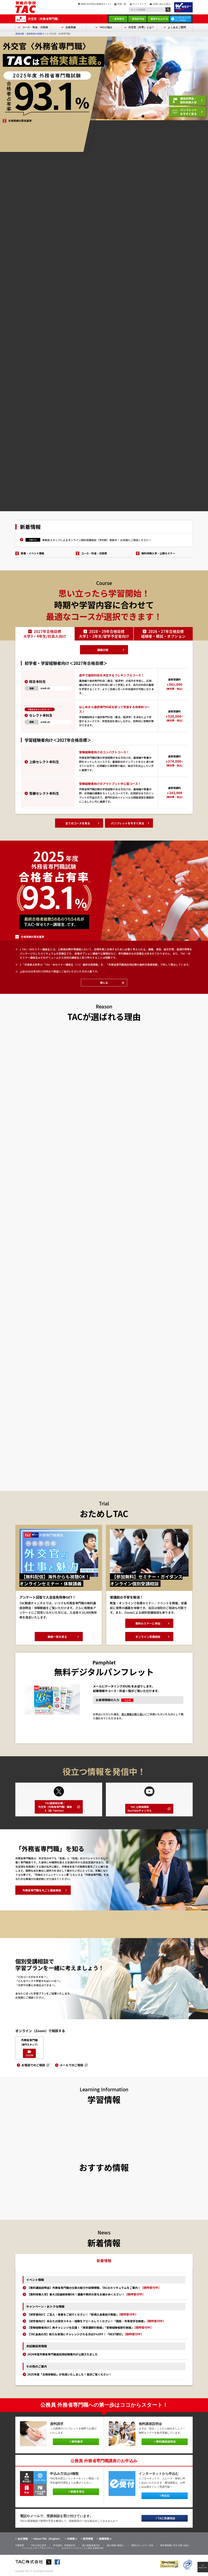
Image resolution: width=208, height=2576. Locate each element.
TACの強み (106, 27)
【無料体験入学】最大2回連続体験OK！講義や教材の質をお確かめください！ (76, 2298)
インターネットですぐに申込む (182, 19)
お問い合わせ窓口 (162, 4)
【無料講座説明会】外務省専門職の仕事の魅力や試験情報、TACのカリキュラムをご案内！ (84, 2291)
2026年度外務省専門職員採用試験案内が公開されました (62, 2357)
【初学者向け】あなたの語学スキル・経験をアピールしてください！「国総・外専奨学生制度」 (86, 2324)
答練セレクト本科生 (44, 793)
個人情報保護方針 (91, 2548)
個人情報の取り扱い (133, 1714)
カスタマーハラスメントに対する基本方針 (83, 2551)
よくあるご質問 (177, 27)
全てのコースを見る (77, 823)
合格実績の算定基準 (20, 120)
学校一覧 (121, 4)
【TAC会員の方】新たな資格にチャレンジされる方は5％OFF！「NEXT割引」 (76, 2337)
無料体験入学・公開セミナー (158, 553)
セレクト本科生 (40, 715)
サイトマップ (139, 4)
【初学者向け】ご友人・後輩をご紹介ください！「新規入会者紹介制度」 (73, 2318)
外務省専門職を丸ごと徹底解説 (46, 1891)
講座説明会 (138, 19)
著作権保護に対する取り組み (174, 2548)
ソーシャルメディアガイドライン (38, 2551)
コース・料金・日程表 (35, 27)
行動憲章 (19, 2548)
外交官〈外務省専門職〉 (44, 18)
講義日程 (103, 650)
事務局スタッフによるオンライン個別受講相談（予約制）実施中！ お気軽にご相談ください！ (96, 540)
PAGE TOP (203, 2568)
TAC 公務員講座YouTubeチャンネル (141, 1809)
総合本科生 (37, 681)
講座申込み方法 (159, 19)
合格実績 (70, 27)
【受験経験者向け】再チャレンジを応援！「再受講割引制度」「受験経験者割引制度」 (80, 2331)
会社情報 (23, 2542)
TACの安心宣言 (38, 2548)
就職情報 (104, 2542)
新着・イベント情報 (32, 553)
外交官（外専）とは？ (141, 27)
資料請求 (119, 19)
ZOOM (29, 2057)
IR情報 (71, 2542)
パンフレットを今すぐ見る (185, 111)
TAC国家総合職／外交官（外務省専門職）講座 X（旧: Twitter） (59, 1807)
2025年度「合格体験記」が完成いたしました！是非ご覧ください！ (69, 2378)
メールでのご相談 (71, 2066)
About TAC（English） (48, 2542)
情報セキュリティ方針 (142, 2548)
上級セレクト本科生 (44, 761)
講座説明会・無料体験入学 (185, 98)
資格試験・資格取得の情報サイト (32, 33)
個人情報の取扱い (116, 2548)
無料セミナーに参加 (148, 1623)
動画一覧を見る (57, 1636)
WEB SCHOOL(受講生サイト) (96, 4)
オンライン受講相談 (148, 1636)
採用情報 (88, 2542)
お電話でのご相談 (33, 2066)
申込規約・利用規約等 (64, 2548)
